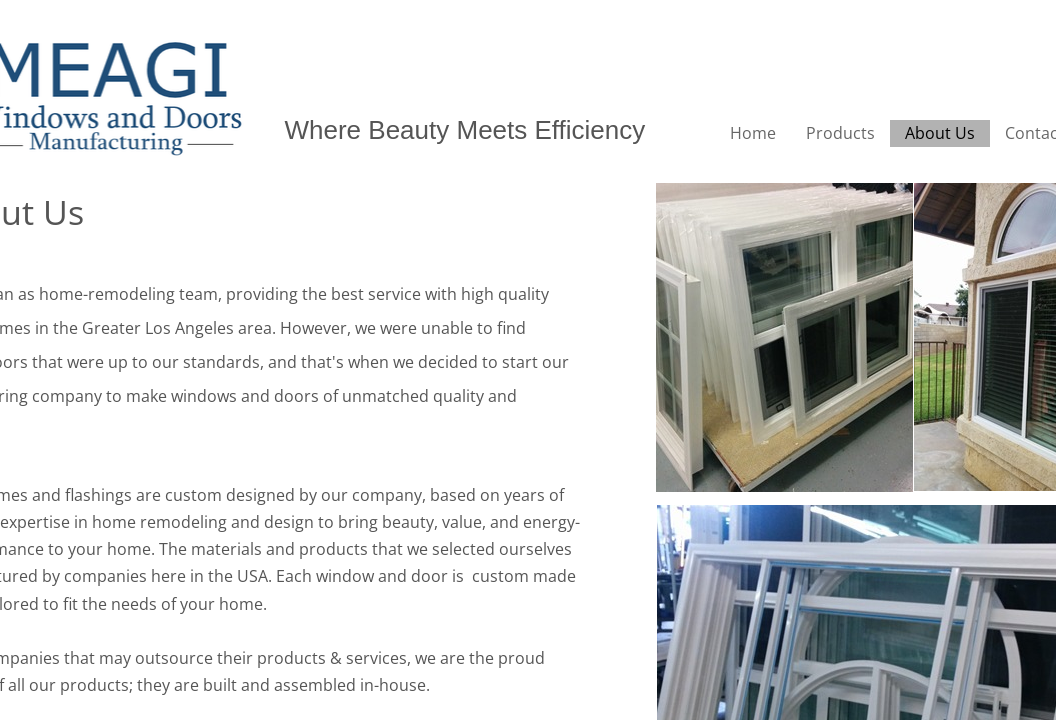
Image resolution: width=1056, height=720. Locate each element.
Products (840, 133)
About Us (940, 133)
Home (753, 133)
